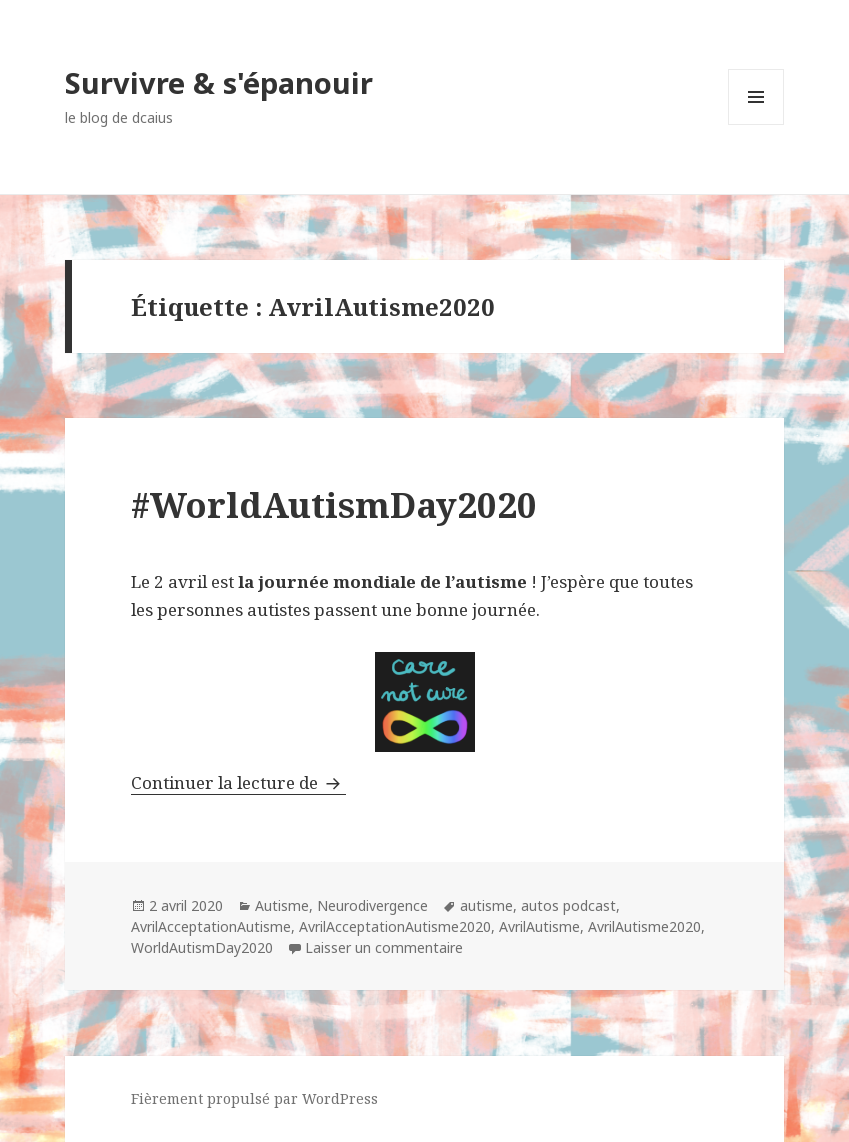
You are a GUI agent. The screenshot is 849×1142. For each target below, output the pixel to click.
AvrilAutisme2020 (644, 926)
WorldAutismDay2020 (202, 947)
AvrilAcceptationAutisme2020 (395, 926)
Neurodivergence (372, 905)
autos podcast (568, 905)
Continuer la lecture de (238, 782)
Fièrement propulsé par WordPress (254, 1098)
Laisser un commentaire (384, 947)
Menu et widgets (756, 124)
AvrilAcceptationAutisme (211, 926)
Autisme (282, 905)
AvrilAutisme (539, 926)
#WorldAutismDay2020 (334, 504)
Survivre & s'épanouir (219, 82)
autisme (486, 905)
